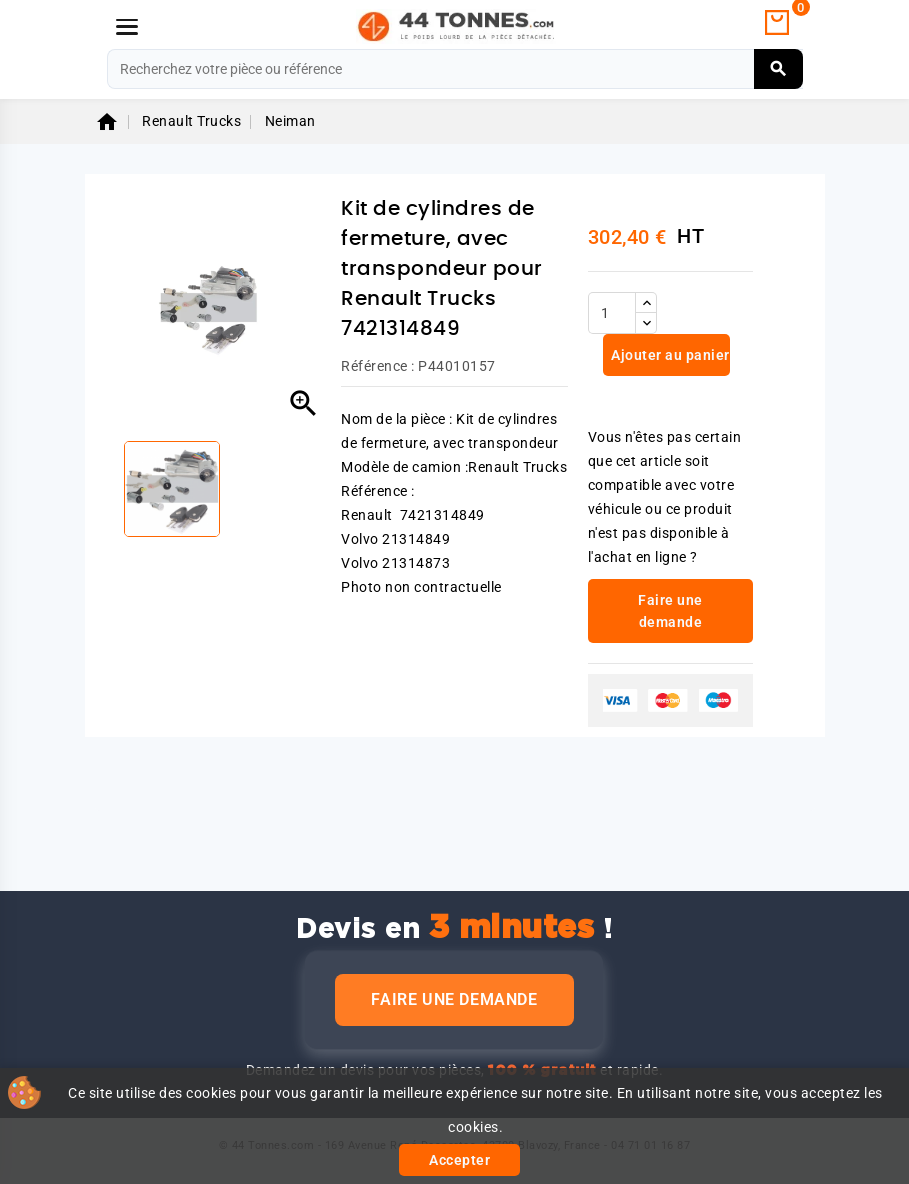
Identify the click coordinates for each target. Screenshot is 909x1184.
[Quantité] (612, 313)
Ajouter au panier (669, 355)
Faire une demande (454, 999)
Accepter (459, 1160)
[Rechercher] (455, 69)
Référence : (378, 366)
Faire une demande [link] (670, 611)
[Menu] (127, 27)
